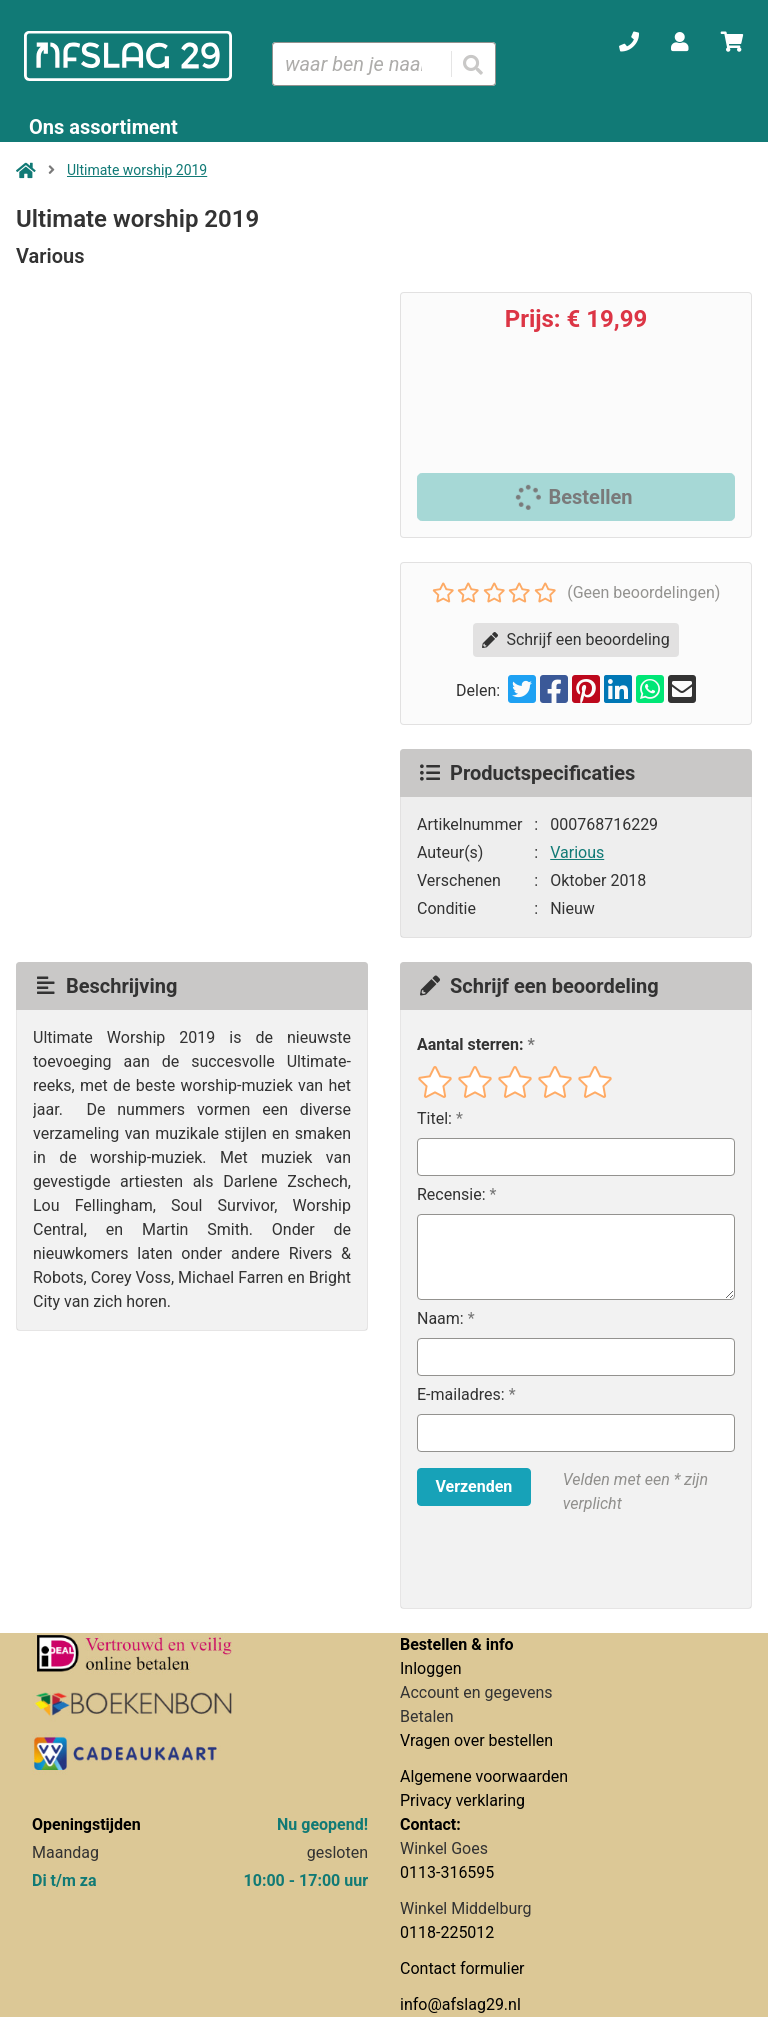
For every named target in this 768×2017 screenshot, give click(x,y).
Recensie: (451, 1194)
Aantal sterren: (470, 1044)
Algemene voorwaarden (484, 1776)
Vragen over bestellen (476, 1740)
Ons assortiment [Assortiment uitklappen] (103, 127)
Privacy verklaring (462, 1800)
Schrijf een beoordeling (575, 639)
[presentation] (545, 1562)
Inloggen (431, 1668)
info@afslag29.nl (460, 2004)
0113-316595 (447, 1872)
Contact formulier (462, 1968)
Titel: (434, 1118)
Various (577, 852)
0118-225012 (447, 1932)
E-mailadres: (461, 1394)
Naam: (440, 1318)
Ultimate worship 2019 (137, 170)
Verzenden (473, 1486)
